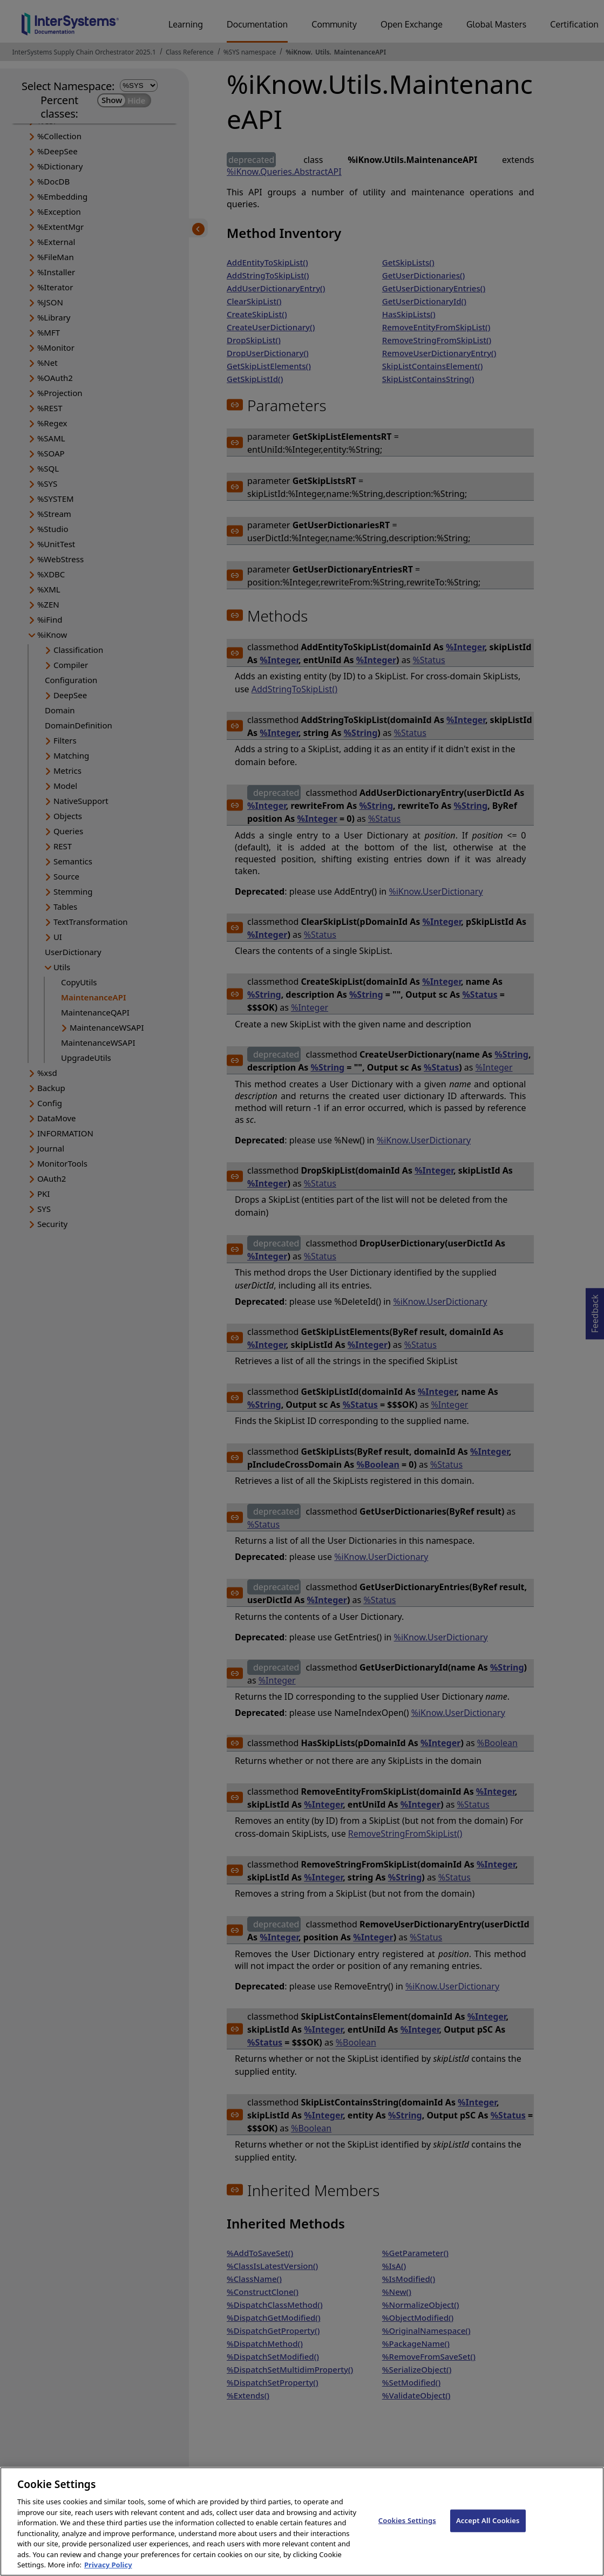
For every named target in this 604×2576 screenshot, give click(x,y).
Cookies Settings (407, 2537)
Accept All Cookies (488, 2537)
